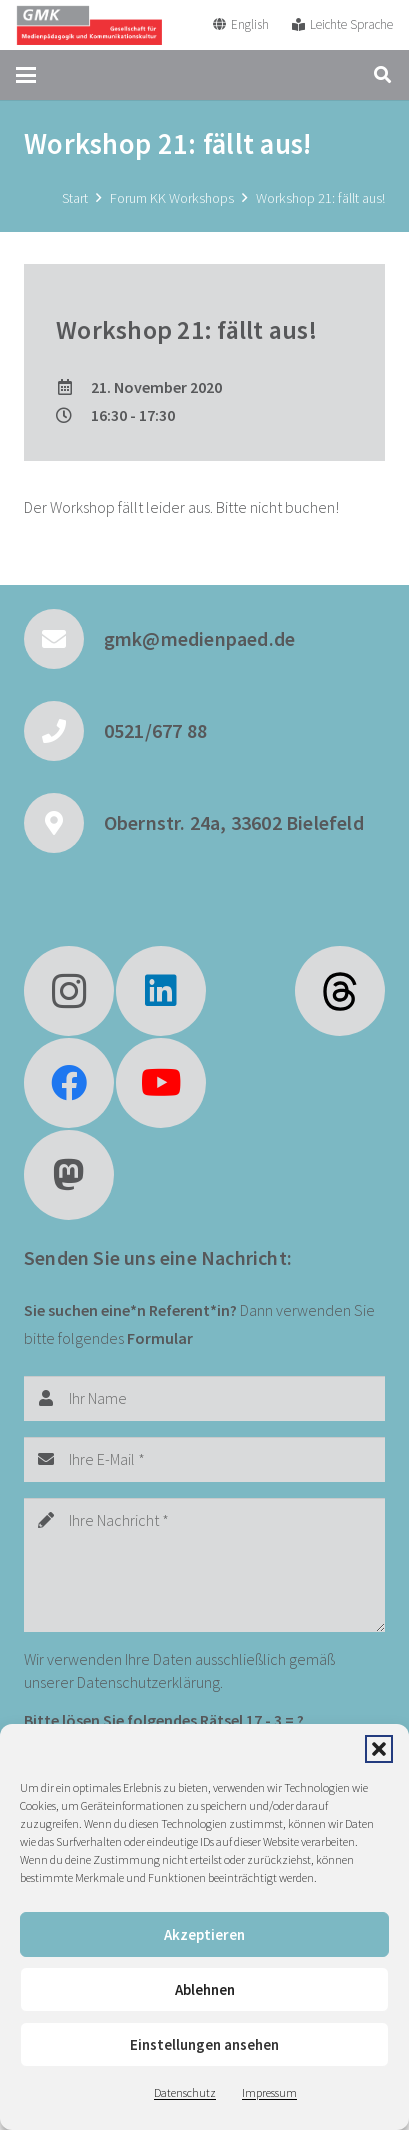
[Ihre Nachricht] (204, 1565)
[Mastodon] (69, 1175)
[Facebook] (69, 1083)
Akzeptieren (204, 1934)
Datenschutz (185, 2092)
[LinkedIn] (161, 991)
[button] (379, 1749)
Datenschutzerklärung (148, 1682)
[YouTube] (161, 1083)
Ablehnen (205, 1989)
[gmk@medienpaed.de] (64, 639)
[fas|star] (340, 991)
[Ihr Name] (204, 1398)
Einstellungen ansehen (204, 2044)
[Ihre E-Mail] (204, 1459)
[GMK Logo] (89, 25)
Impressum (269, 2092)
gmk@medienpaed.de (199, 638)
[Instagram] (69, 991)
